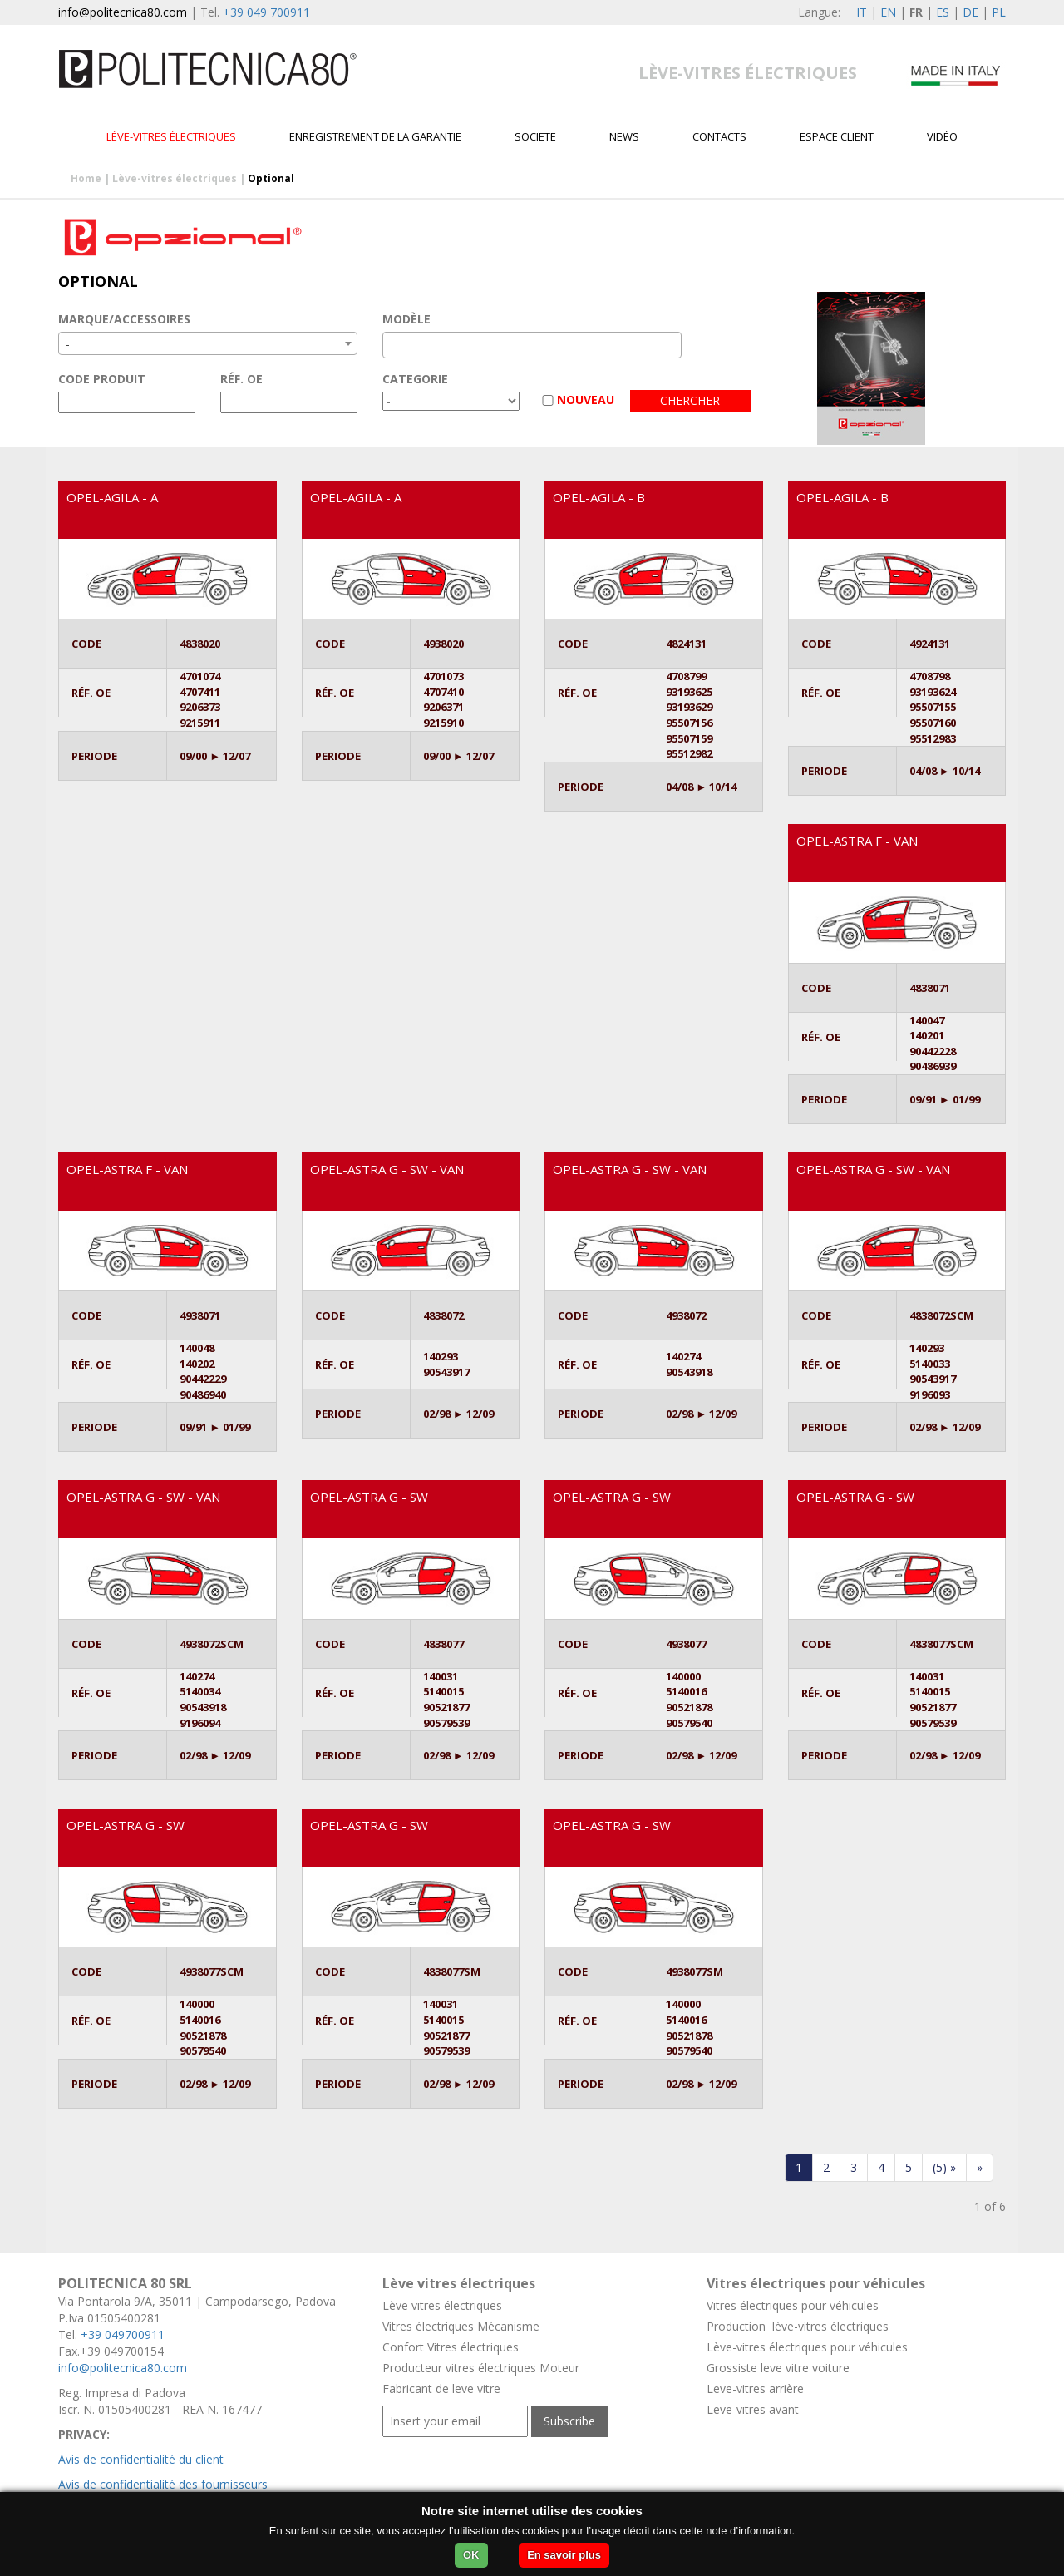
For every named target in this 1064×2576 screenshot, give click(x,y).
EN (888, 12)
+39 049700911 (123, 2334)
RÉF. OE (241, 379)
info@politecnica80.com (122, 12)
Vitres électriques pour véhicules (793, 2305)
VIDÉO (942, 136)
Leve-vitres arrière (755, 2388)
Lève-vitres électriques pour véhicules (807, 2347)
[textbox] (392, 345)
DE (970, 12)
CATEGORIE (415, 379)
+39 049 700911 (266, 12)
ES (942, 12)
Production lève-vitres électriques (798, 2326)
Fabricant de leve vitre (441, 2388)
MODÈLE (406, 319)
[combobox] (207, 343)
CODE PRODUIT (101, 379)
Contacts (719, 136)
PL (999, 12)
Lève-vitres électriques (171, 136)
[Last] (979, 2168)
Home (86, 178)
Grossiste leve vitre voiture (778, 2368)
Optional (271, 178)
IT (861, 12)
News (624, 136)
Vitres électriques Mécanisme (460, 2326)
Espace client (837, 136)
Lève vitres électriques (442, 2305)
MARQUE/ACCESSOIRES (124, 319)
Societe (535, 136)
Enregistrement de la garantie (375, 136)
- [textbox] (68, 344)
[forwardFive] (944, 2168)
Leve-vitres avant (753, 2409)
